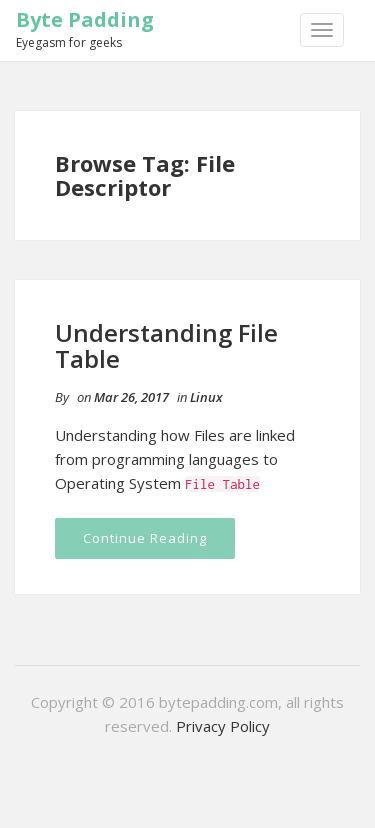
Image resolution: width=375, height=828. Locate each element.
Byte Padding (85, 19)
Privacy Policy (223, 726)
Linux (206, 397)
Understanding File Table (166, 345)
